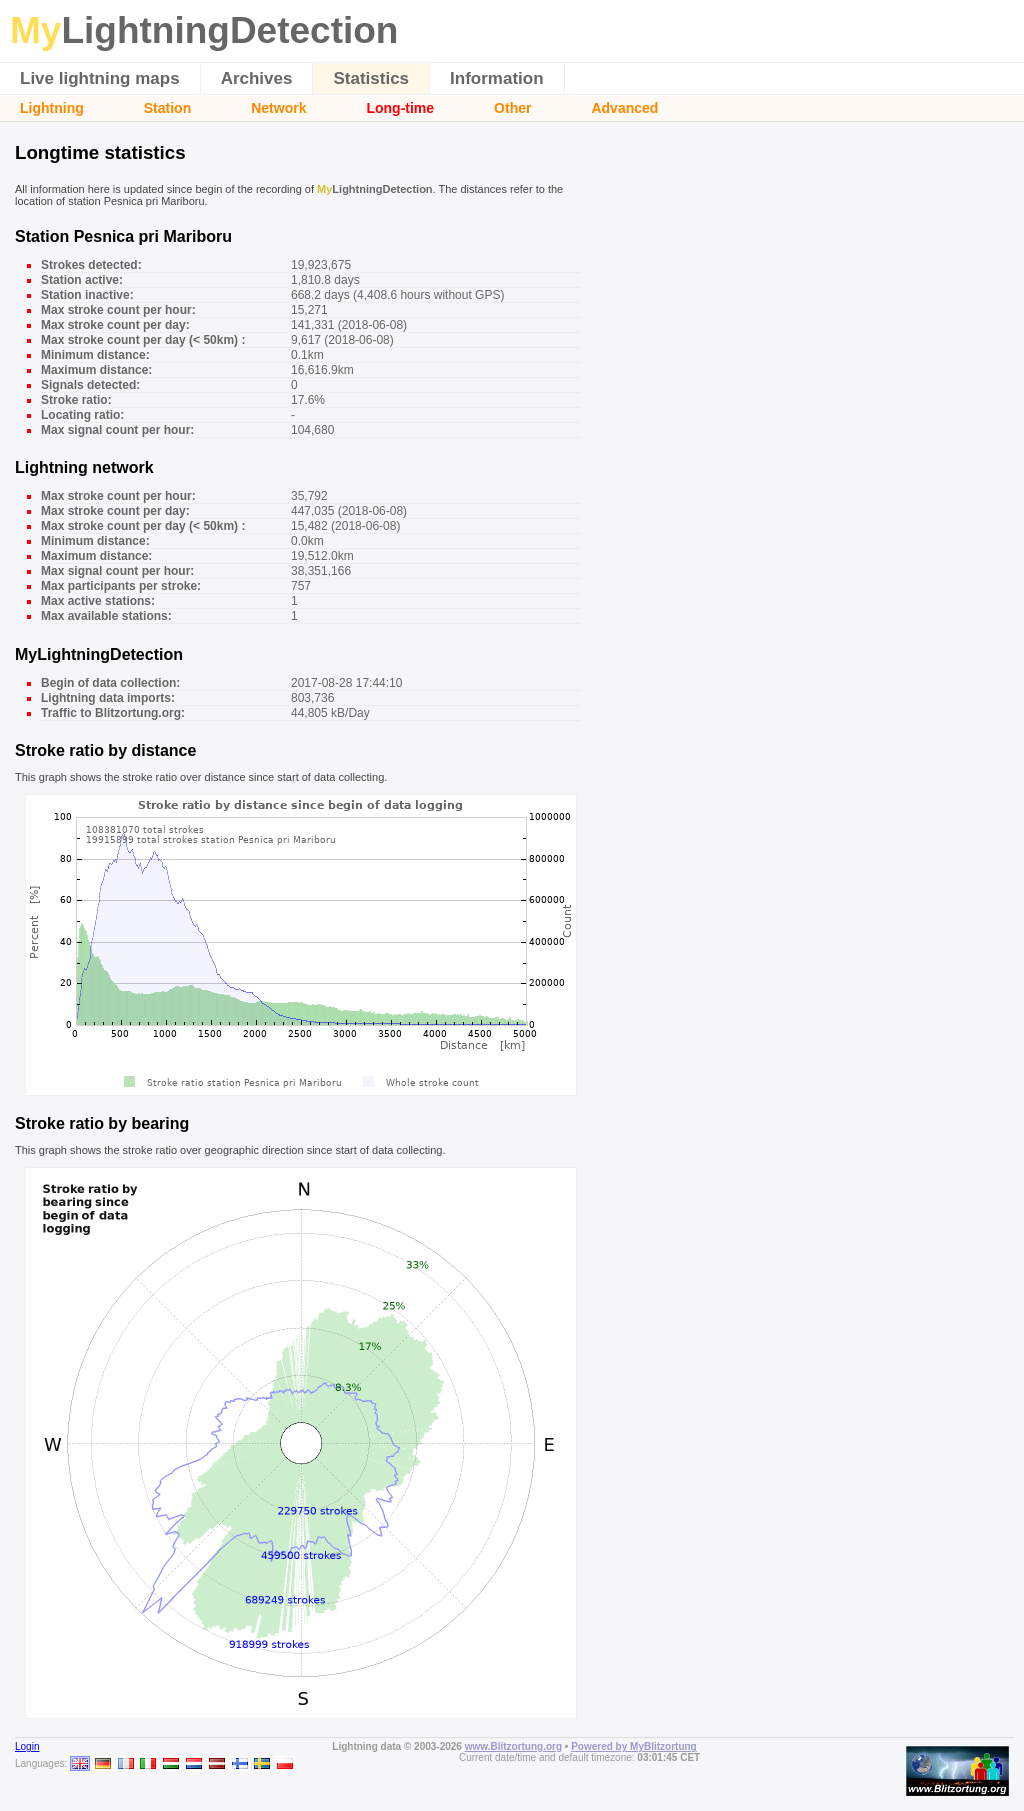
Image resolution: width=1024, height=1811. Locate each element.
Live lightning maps (100, 78)
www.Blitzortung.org (513, 1746)
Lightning (52, 108)
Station (167, 108)
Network (278, 108)
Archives (257, 78)
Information (497, 78)
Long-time (400, 108)
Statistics (371, 78)
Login (27, 1746)
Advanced (624, 108)
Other (512, 108)
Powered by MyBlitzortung (634, 1746)
